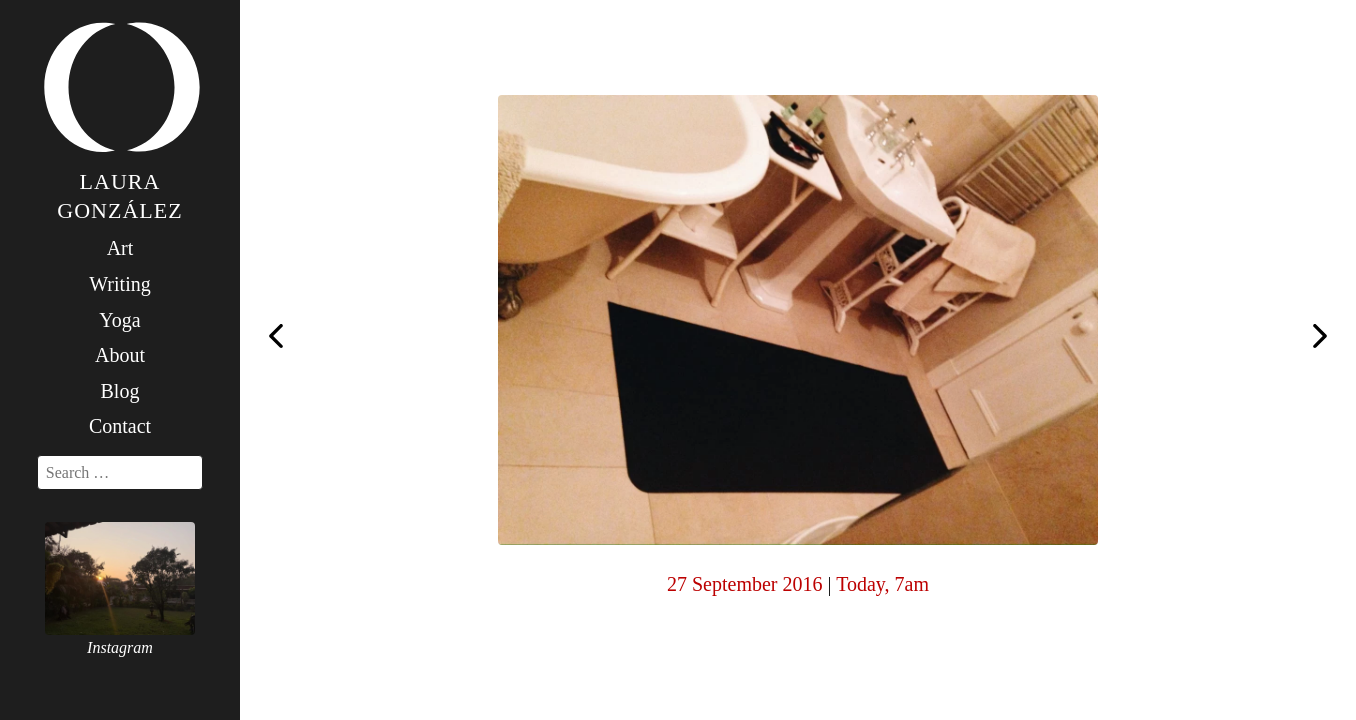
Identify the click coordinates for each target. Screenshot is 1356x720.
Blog (120, 391)
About (120, 355)
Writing (119, 284)
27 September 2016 (745, 584)
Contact (120, 426)
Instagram (120, 647)
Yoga (119, 320)
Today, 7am (882, 584)
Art (120, 248)
